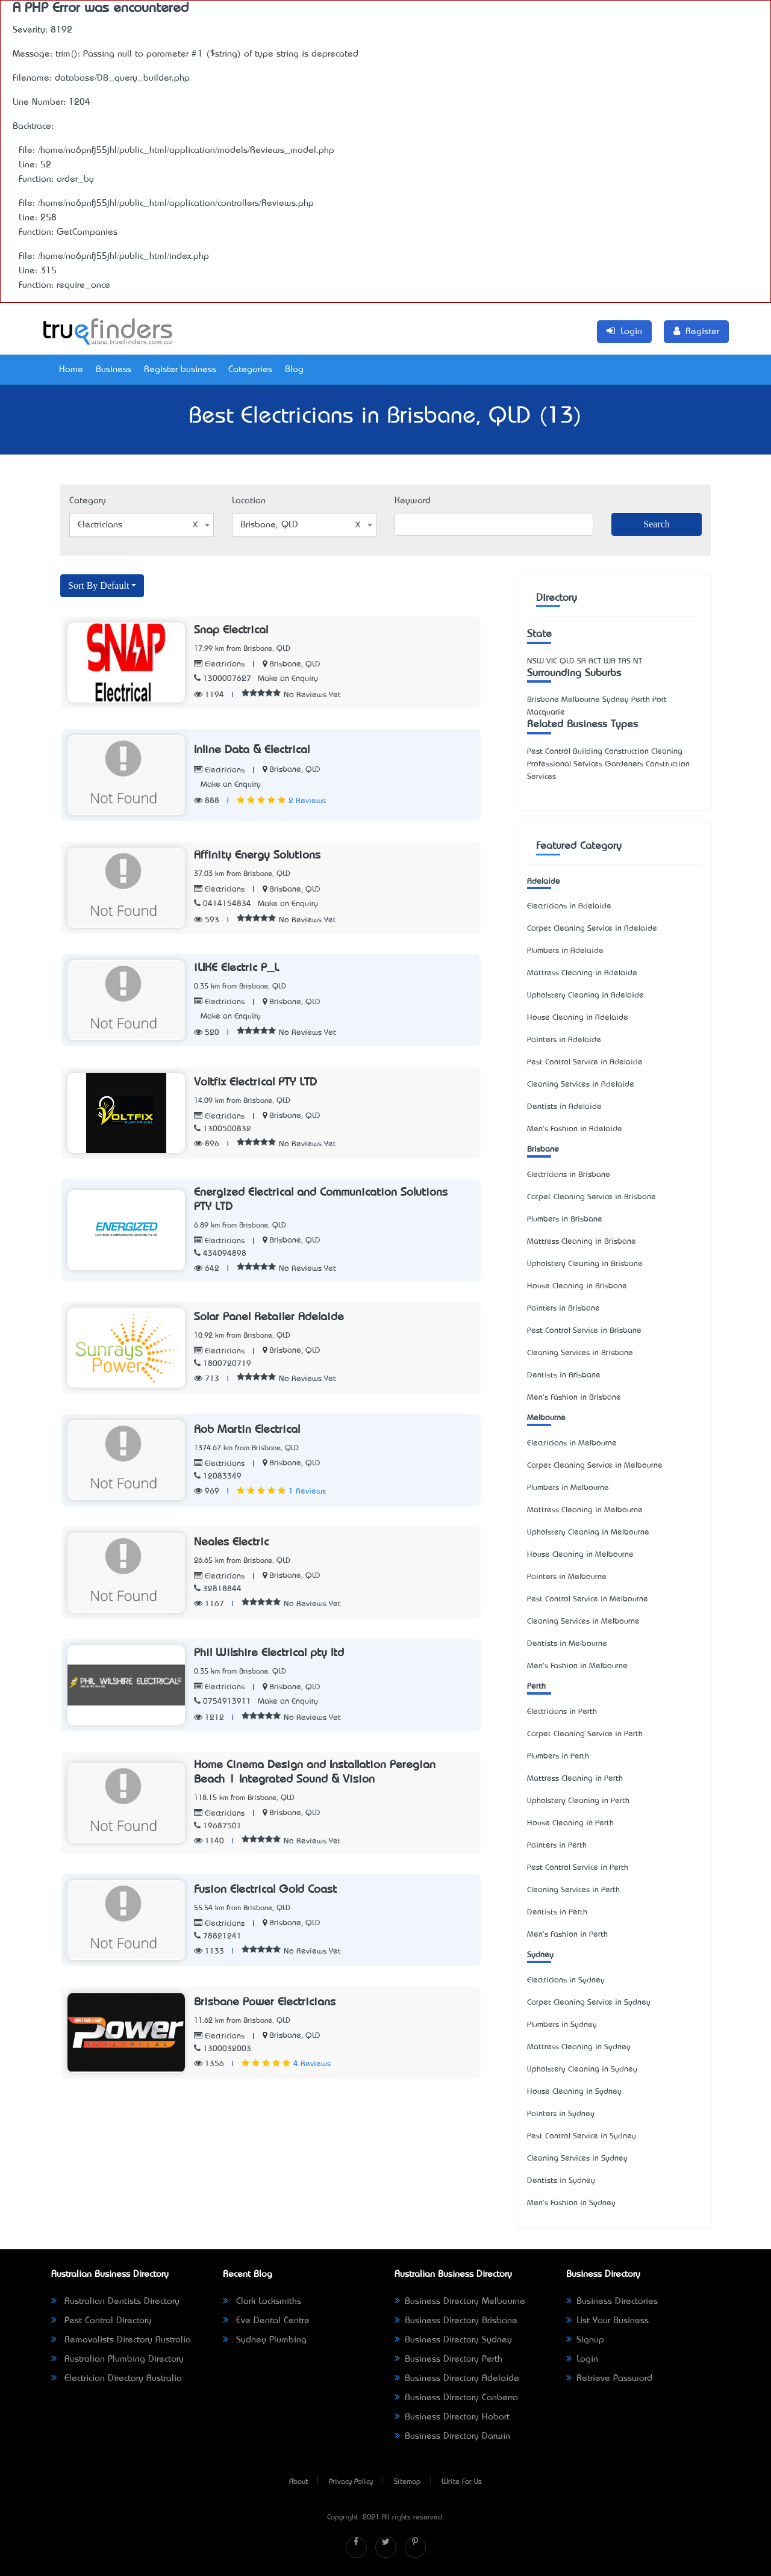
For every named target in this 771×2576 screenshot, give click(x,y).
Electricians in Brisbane (568, 1175)
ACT (594, 661)
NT (637, 661)
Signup (585, 2340)
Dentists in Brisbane (564, 1375)
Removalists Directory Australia (121, 2340)
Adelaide (543, 882)
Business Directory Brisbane (456, 2321)
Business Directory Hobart (452, 2417)
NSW (535, 661)
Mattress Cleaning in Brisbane (581, 1242)
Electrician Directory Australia (116, 2378)
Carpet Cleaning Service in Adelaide (592, 929)
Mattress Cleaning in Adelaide (582, 973)
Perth (536, 1686)
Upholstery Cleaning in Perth (578, 1801)
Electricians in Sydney (566, 1980)
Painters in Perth (557, 1845)
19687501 (218, 1826)
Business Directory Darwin (452, 2436)
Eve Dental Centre (266, 2321)
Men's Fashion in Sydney (571, 2203)
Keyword (413, 501)
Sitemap (407, 2482)
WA (610, 661)
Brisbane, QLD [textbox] (300, 525)
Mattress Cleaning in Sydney (579, 2047)
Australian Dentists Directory (115, 2301)
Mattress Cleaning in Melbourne (585, 1510)
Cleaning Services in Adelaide (580, 1084)
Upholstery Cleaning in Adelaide (585, 995)
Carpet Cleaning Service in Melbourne (595, 1466)
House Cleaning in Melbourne (580, 1555)
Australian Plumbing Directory (117, 2359)
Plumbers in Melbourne (568, 1488)
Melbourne (546, 1418)
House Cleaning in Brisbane (577, 1286)
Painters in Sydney (561, 2114)
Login (582, 2359)
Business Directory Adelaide (457, 2378)
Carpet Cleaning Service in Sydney (589, 2002)
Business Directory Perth (448, 2359)
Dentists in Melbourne (567, 1644)
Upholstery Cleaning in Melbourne (588, 1532)
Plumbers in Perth (558, 1756)
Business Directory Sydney (453, 2340)
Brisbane (543, 1149)
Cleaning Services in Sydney (577, 2158)
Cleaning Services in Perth (573, 1890)
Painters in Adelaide (564, 1040)
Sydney (540, 1955)
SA (581, 661)
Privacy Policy (351, 2482)
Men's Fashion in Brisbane (574, 1397)
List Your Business (607, 2321)
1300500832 (222, 1129)
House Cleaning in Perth (570, 1823)
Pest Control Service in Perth (577, 1868)
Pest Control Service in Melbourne (587, 1599)
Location (249, 501)
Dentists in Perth (557, 1912)
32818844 (218, 1589)
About (298, 2482)
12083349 (218, 1476)
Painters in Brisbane (563, 1308)
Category (87, 501)
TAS (624, 661)
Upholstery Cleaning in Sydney (582, 2069)
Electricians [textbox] (138, 525)
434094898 (220, 1254)
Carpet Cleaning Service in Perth (585, 1734)
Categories (250, 369)
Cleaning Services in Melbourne (583, 1621)
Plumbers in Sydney (562, 2025)
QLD (567, 661)
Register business (180, 369)
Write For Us (462, 2482)
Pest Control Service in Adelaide (585, 1062)
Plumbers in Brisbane (564, 1219)
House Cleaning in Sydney (574, 2092)
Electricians (219, 664)
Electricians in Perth (562, 1712)
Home (71, 369)
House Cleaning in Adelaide (577, 1018)
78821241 (218, 1936)
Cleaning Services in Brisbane (580, 1353)
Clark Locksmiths (262, 2301)
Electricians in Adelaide (569, 906)
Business (113, 369)
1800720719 (222, 1364)
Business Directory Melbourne (460, 2301)
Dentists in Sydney (561, 2181)
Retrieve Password (609, 2378)
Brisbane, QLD (294, 664)
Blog (294, 369)
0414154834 (222, 904)
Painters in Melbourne (567, 1577)
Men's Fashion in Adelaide (574, 1129)
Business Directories (612, 2301)
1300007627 (222, 679)
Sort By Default (98, 585)
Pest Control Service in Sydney (581, 2136)
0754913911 (222, 1701)
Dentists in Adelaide (564, 1107)
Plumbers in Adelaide (565, 951)
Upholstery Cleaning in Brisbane (585, 1264)
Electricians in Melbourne (572, 1443)
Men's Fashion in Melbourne (577, 1666)
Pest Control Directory (101, 2321)
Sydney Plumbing (265, 2340)
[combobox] (141, 525)
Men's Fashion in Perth (567, 1934)
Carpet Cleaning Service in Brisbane (591, 1197)
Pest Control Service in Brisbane (584, 1331)
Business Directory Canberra (456, 2398)
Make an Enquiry (288, 679)
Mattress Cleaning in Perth (575, 1779)
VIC (551, 661)
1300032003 (222, 2049)
